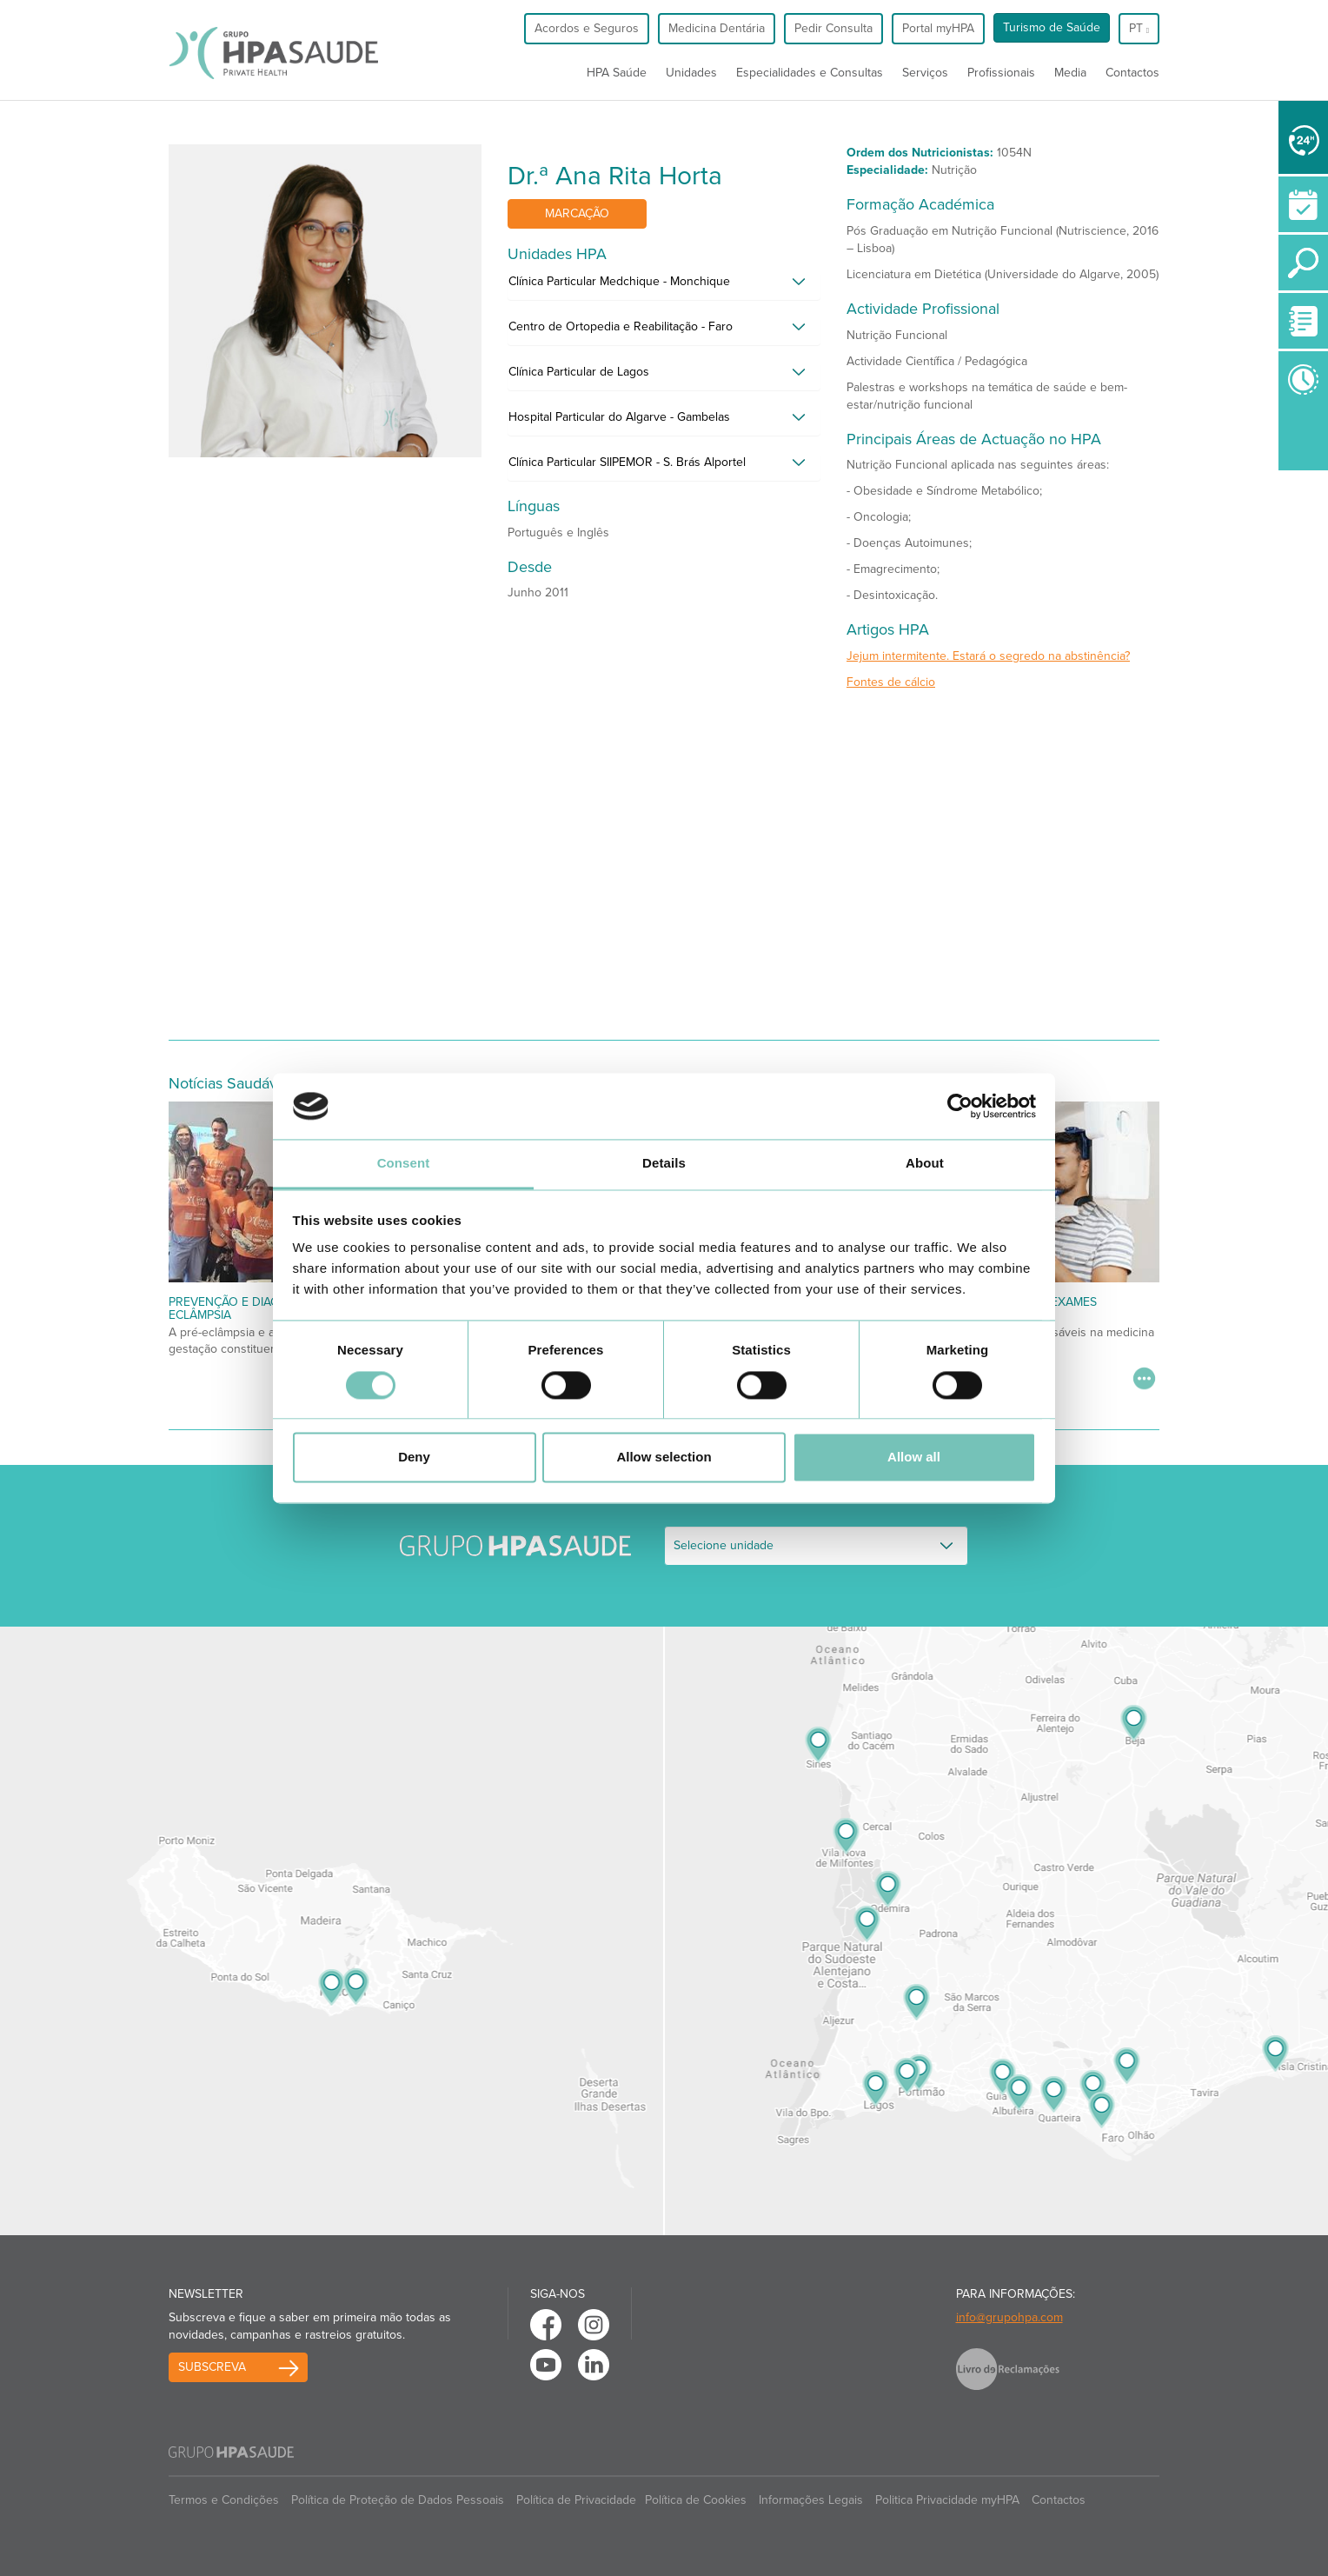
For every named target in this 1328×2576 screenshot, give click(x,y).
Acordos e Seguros (587, 28)
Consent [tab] (403, 1163)
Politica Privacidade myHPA (947, 2500)
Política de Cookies (696, 2500)
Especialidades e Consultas (809, 72)
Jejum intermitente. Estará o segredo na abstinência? (988, 656)
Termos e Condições (224, 2500)
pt (1139, 28)
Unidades (691, 72)
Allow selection (663, 1457)
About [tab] (925, 1163)
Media (1070, 72)
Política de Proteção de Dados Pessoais (397, 2500)
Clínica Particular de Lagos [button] (578, 371)
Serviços (925, 72)
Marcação (577, 213)
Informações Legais (811, 2500)
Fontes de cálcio (891, 682)
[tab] (664, 286)
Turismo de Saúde (1051, 27)
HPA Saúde (617, 72)
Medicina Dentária (716, 28)
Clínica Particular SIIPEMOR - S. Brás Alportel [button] (627, 462)
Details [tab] (664, 1163)
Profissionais (1001, 72)
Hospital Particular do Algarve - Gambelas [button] (619, 416)
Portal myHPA (938, 28)
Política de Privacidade (576, 2500)
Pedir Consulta (833, 28)
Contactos (1132, 72)
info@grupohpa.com (1009, 2317)
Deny (414, 1457)
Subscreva (212, 2367)
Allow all (913, 1457)
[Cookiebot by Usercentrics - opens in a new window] (960, 1106)
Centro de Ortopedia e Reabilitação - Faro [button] (620, 326)
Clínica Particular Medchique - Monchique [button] (619, 281)
